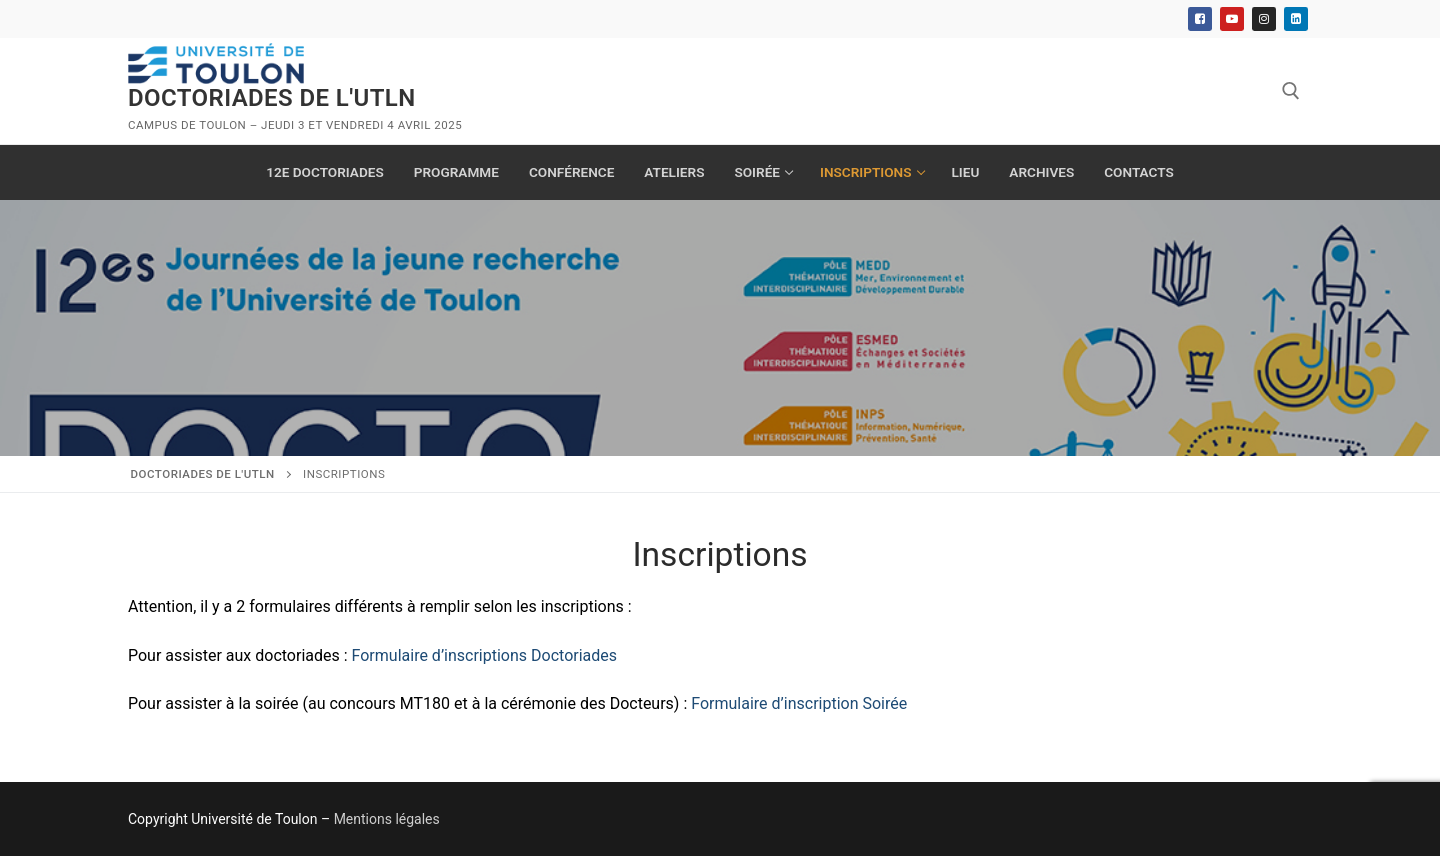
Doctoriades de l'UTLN (272, 98)
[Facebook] (1200, 19)
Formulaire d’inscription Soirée (799, 703)
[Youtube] (1232, 19)
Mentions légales (387, 819)
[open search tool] (1291, 91)
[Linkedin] (1296, 19)
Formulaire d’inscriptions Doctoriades (484, 655)
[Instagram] (1264, 19)
